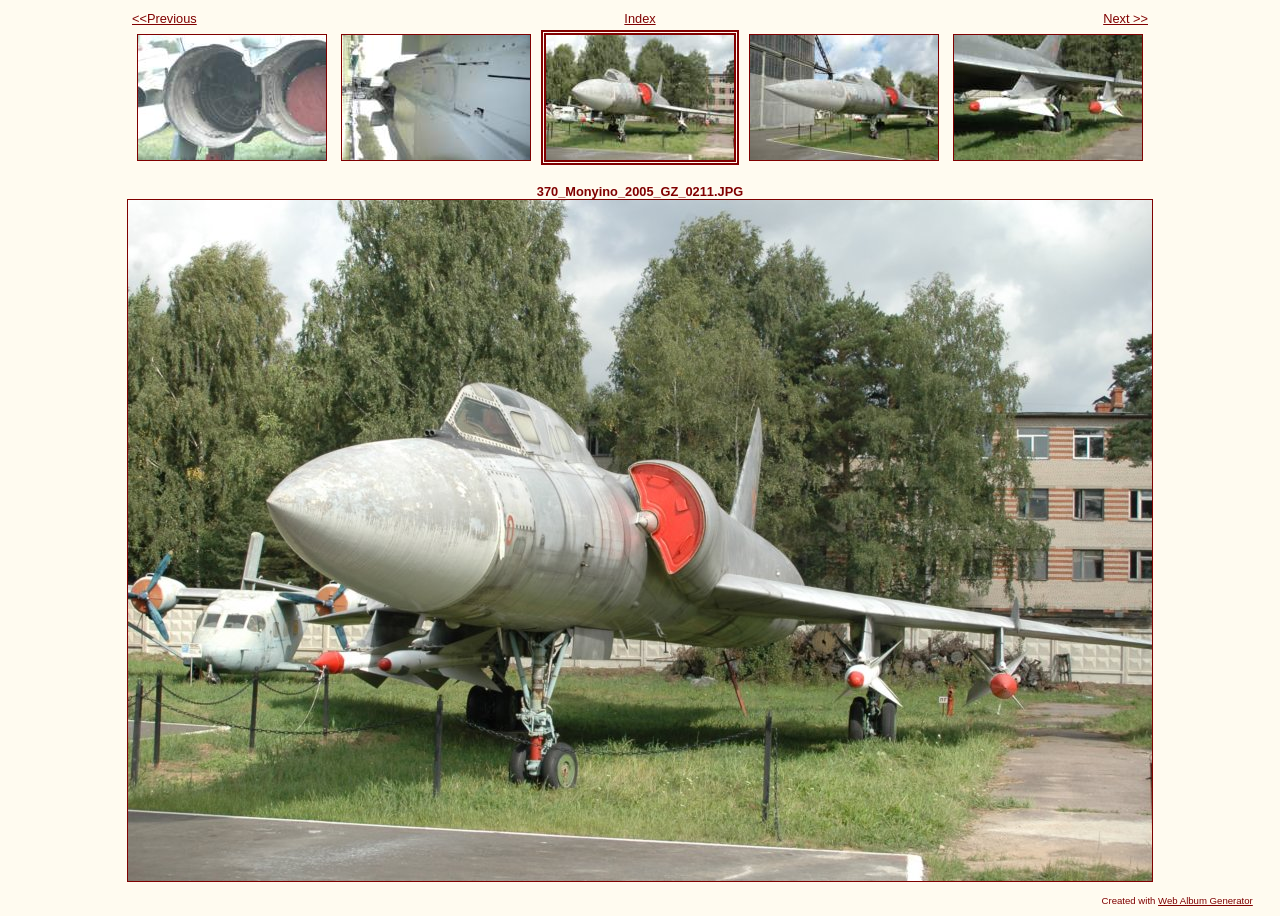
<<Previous (164, 18)
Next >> (1125, 18)
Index (639, 18)
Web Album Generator (1205, 900)
